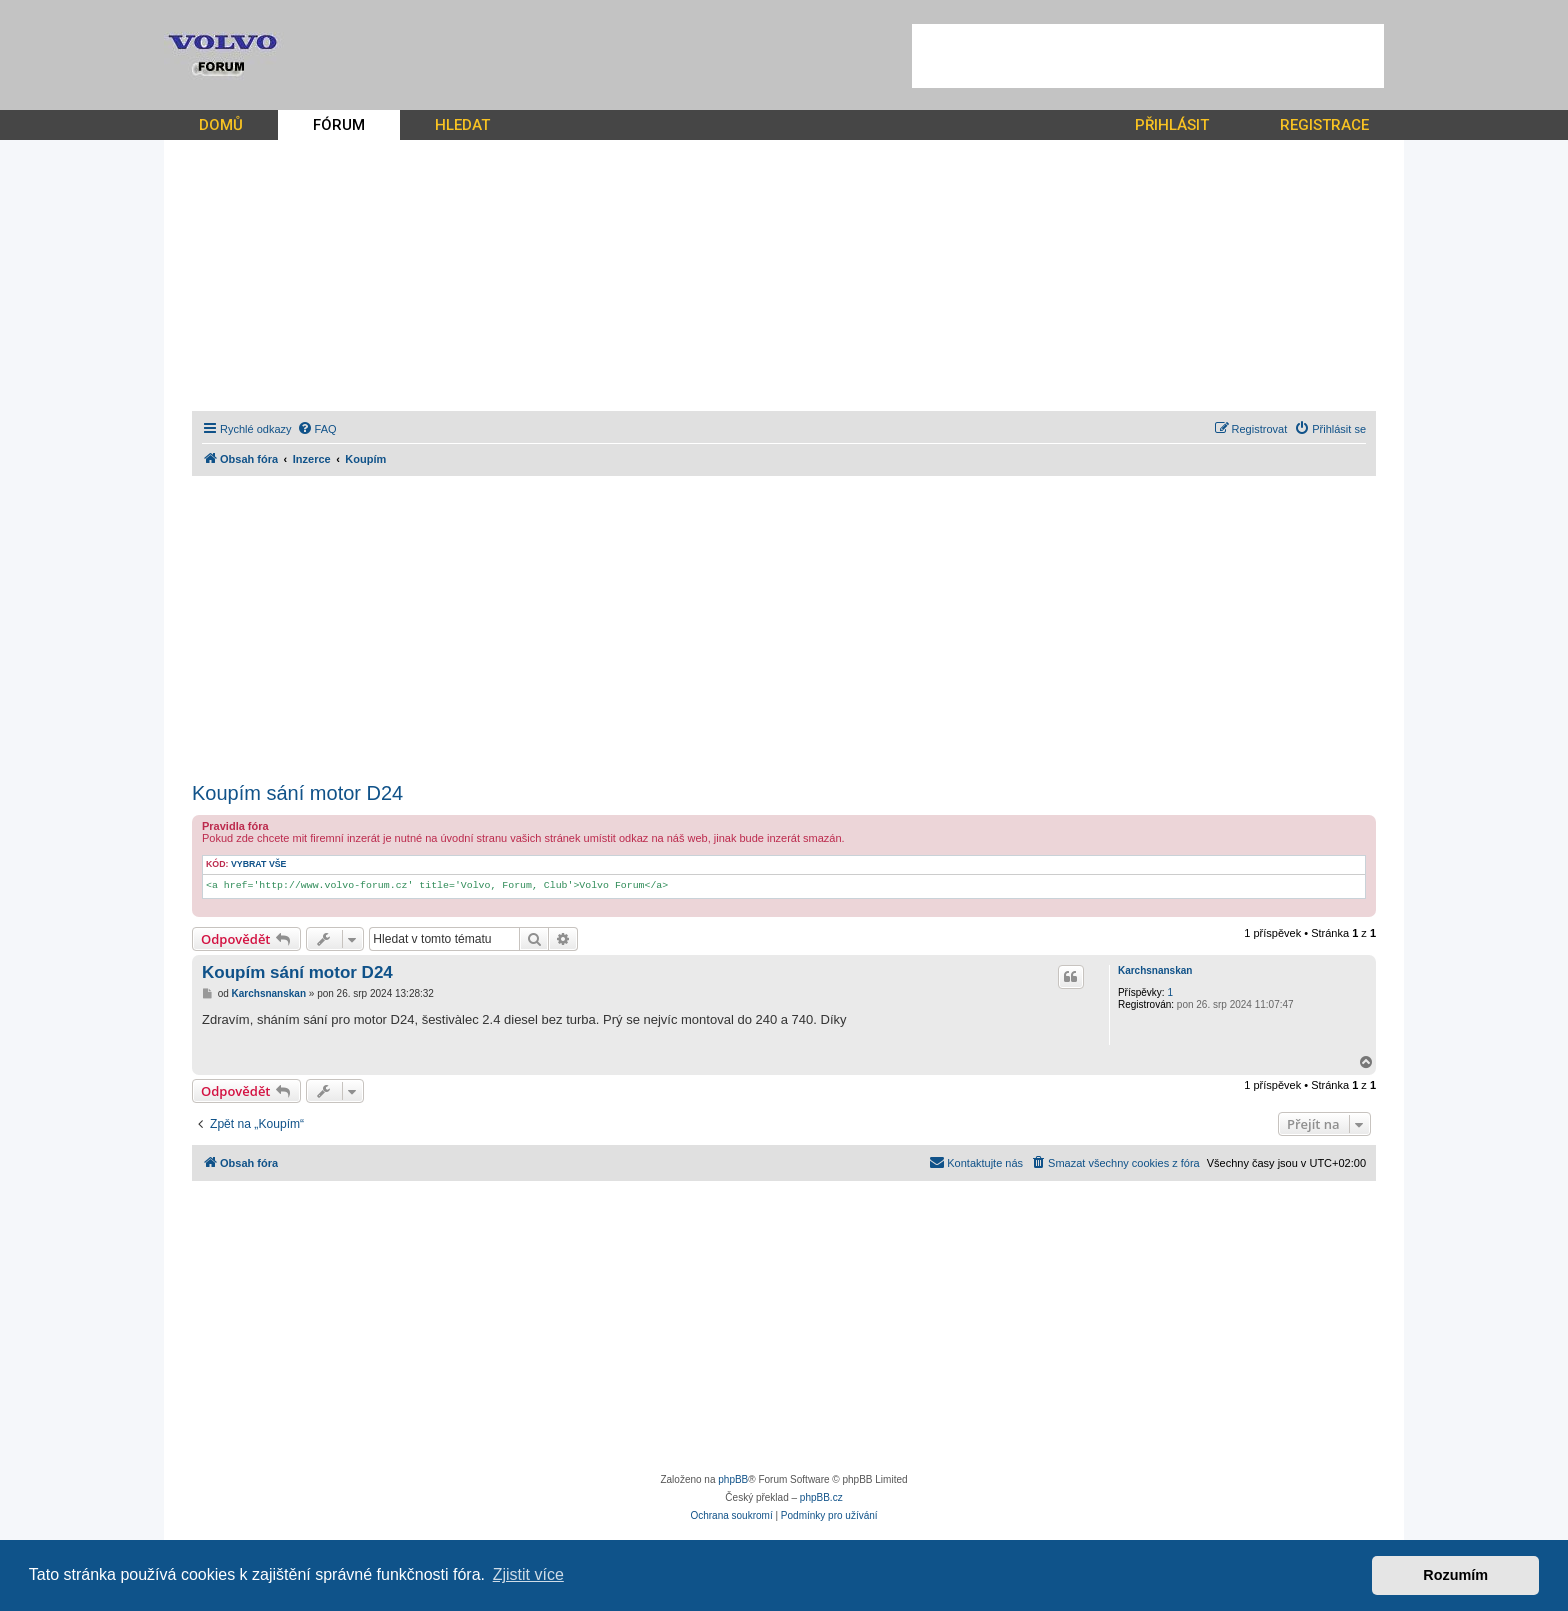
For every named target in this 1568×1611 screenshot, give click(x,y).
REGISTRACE (1324, 125)
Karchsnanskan (1155, 970)
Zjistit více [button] (528, 1574)
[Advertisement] (1148, 56)
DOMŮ (221, 125)
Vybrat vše (259, 864)
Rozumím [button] (1455, 1575)
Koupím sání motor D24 (297, 793)
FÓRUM (339, 125)
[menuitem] (317, 429)
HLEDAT (462, 125)
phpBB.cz (821, 1497)
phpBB (733, 1479)
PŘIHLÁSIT (1172, 125)
